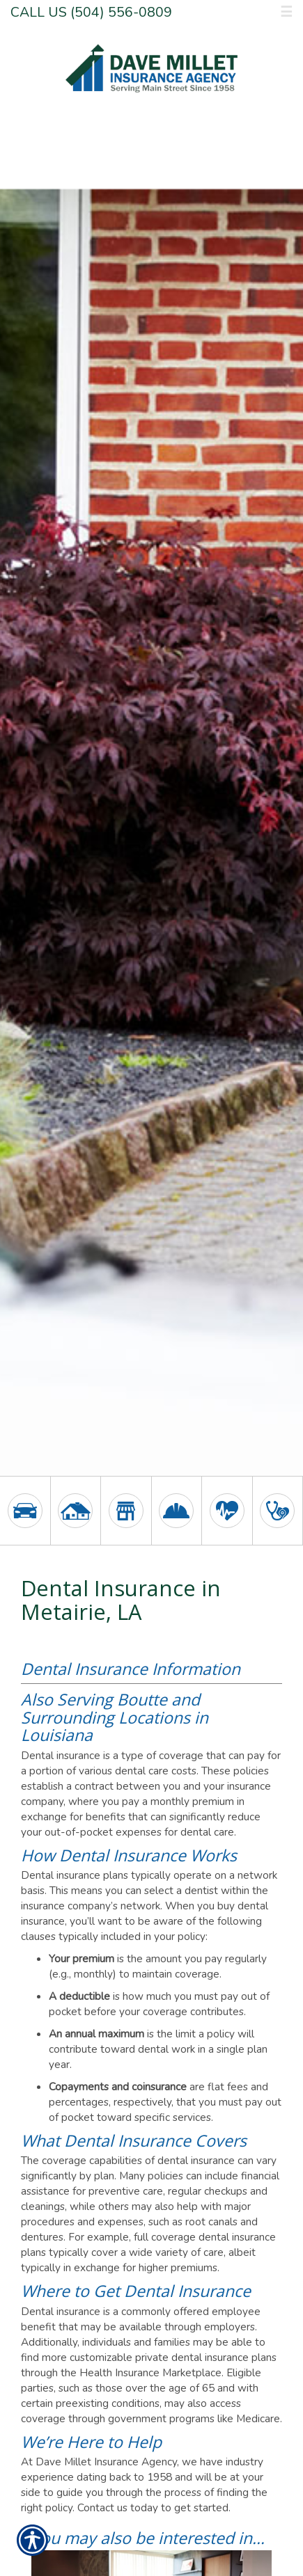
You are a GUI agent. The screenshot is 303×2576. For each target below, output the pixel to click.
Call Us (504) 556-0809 (91, 12)
